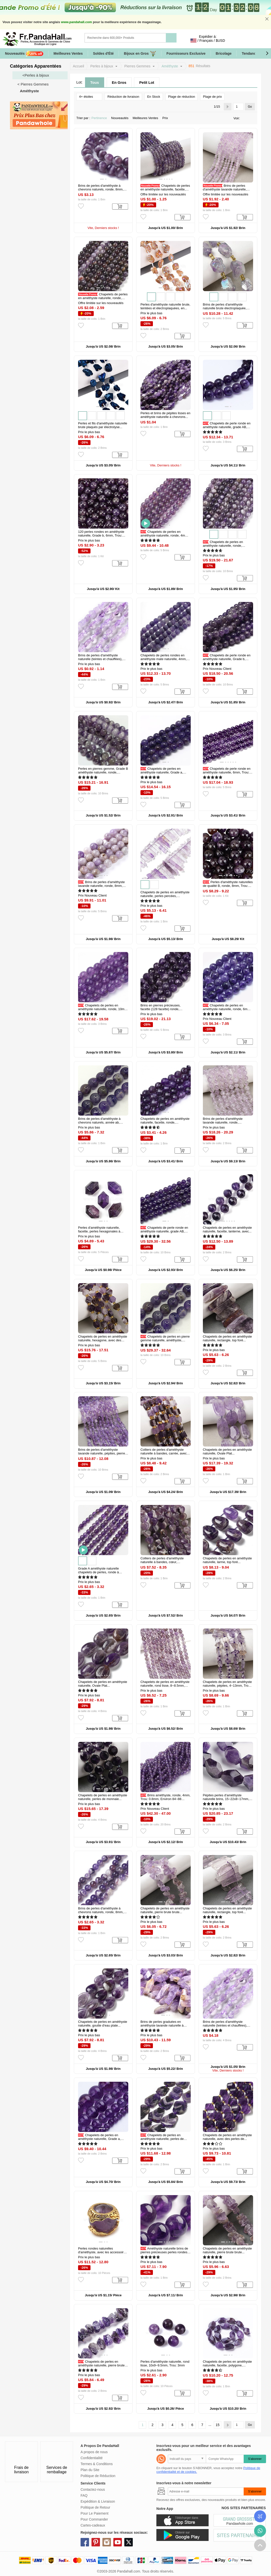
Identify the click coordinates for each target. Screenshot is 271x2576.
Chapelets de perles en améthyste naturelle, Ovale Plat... (227, 1451)
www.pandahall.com (76, 22)
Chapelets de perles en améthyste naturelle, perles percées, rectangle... (164, 896)
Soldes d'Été (103, 53)
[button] (267, 53)
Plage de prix (212, 96)
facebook (85, 2542)
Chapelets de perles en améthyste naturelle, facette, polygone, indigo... (227, 2365)
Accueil (78, 66)
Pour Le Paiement (94, 2513)
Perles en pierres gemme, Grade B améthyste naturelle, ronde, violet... (103, 772)
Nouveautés (24, 53)
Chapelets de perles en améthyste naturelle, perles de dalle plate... (162, 2138)
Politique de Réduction (98, 2476)
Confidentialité (92, 2458)
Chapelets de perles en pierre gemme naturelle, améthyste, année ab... (165, 1340)
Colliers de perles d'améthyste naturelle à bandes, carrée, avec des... (163, 1453)
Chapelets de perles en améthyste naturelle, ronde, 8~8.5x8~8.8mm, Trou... (103, 298)
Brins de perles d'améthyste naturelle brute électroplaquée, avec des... (225, 308)
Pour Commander (94, 2519)
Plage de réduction (181, 96)
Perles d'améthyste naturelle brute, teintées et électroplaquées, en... (165, 306)
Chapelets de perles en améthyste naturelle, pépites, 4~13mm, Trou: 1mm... (227, 1685)
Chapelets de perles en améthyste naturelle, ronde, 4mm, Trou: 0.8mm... (164, 535)
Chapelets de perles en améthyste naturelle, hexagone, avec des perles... (102, 1340)
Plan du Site (90, 2470)
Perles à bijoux (101, 66)
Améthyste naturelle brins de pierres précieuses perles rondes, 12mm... (164, 2252)
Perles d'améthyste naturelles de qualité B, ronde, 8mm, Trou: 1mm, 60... (228, 885)
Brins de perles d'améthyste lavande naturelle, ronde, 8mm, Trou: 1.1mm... (101, 885)
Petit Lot (146, 82)
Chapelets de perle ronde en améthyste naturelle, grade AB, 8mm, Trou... (227, 427)
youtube (117, 2542)
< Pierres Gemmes (32, 84)
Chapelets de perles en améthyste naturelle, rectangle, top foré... (227, 1338)
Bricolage (224, 53)
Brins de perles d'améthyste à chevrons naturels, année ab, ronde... (99, 1122)
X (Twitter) (128, 2542)
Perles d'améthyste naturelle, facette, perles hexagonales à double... (99, 1231)
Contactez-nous (93, 2489)
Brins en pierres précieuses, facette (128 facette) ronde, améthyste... (160, 1009)
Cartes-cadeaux (93, 2525)
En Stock (153, 96)
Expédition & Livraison (98, 2501)
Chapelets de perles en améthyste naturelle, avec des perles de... (227, 2137)
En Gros (119, 82)
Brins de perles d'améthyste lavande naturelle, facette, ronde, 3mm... (225, 189)
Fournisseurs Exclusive (185, 53)
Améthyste (170, 66)
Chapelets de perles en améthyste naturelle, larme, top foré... (227, 1560)
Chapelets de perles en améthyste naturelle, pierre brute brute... (164, 1910)
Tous (94, 82)
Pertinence (100, 118)
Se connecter (234, 40)
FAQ (84, 2495)
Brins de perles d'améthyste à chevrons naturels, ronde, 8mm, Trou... (101, 189)
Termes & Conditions (97, 2464)
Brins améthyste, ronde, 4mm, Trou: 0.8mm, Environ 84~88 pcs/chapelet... (165, 1799)
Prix (167, 118)
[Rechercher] (145, 38)
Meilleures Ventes (68, 53)
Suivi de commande (260, 2516)
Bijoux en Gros (140, 53)
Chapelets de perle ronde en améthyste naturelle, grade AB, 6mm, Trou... (164, 1231)
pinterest (95, 2542)
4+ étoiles (89, 96)
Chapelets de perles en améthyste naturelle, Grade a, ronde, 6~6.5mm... (99, 2138)
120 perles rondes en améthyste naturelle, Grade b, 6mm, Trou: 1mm (101, 535)
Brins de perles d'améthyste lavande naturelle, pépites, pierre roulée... (101, 1453)
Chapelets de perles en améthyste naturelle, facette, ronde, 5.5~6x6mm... (164, 1122)
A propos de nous (94, 2452)
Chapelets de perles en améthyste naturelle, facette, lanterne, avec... (227, 1229)
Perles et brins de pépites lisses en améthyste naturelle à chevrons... (165, 415)
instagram (106, 2542)
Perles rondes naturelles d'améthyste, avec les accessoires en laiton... (102, 2252)
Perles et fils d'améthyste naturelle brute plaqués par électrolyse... (102, 425)
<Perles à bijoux (35, 75)
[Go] (238, 106)
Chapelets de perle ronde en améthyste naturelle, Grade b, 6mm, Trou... (227, 659)
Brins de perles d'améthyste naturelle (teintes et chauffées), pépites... (100, 659)
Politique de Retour (95, 2507)
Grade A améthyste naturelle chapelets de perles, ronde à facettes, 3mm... (98, 1572)
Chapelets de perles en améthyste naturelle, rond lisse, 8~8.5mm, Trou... (164, 1685)
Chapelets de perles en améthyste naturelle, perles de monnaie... (102, 1797)
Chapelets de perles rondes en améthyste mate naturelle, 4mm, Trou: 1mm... (163, 659)
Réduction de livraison (123, 96)
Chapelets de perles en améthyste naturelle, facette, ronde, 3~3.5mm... (165, 189)
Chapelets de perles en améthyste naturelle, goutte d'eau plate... (102, 2023)
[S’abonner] (206, 2491)
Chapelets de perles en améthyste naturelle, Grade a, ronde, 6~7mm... (161, 772)
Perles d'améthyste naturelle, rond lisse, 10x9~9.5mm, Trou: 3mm (164, 2363)
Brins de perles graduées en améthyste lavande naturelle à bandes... (161, 2025)
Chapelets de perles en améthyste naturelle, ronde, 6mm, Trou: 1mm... (227, 1009)
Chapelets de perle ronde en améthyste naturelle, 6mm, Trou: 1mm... (227, 772)
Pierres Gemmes (137, 66)
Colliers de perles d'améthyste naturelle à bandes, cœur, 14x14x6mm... (162, 1562)
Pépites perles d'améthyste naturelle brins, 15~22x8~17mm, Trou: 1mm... (226, 1799)
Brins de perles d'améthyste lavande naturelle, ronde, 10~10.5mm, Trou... (223, 1122)
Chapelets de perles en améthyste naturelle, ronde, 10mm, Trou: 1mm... (103, 1009)
